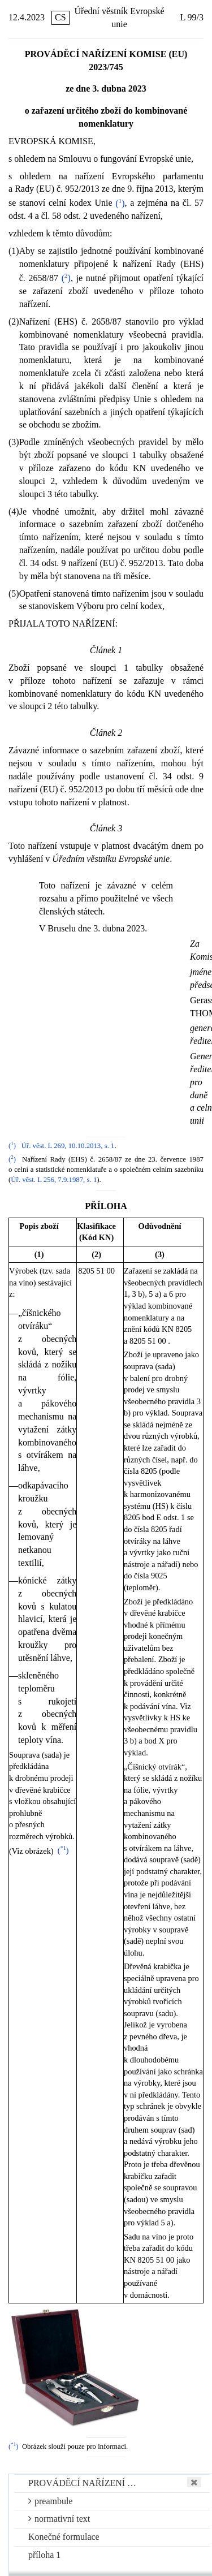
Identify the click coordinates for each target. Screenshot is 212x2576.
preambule (50, 2501)
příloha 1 (44, 2555)
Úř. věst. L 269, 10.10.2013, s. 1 (68, 1146)
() (119, 203)
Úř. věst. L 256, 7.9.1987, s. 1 (54, 1180)
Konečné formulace (63, 2537)
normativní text (59, 2518)
